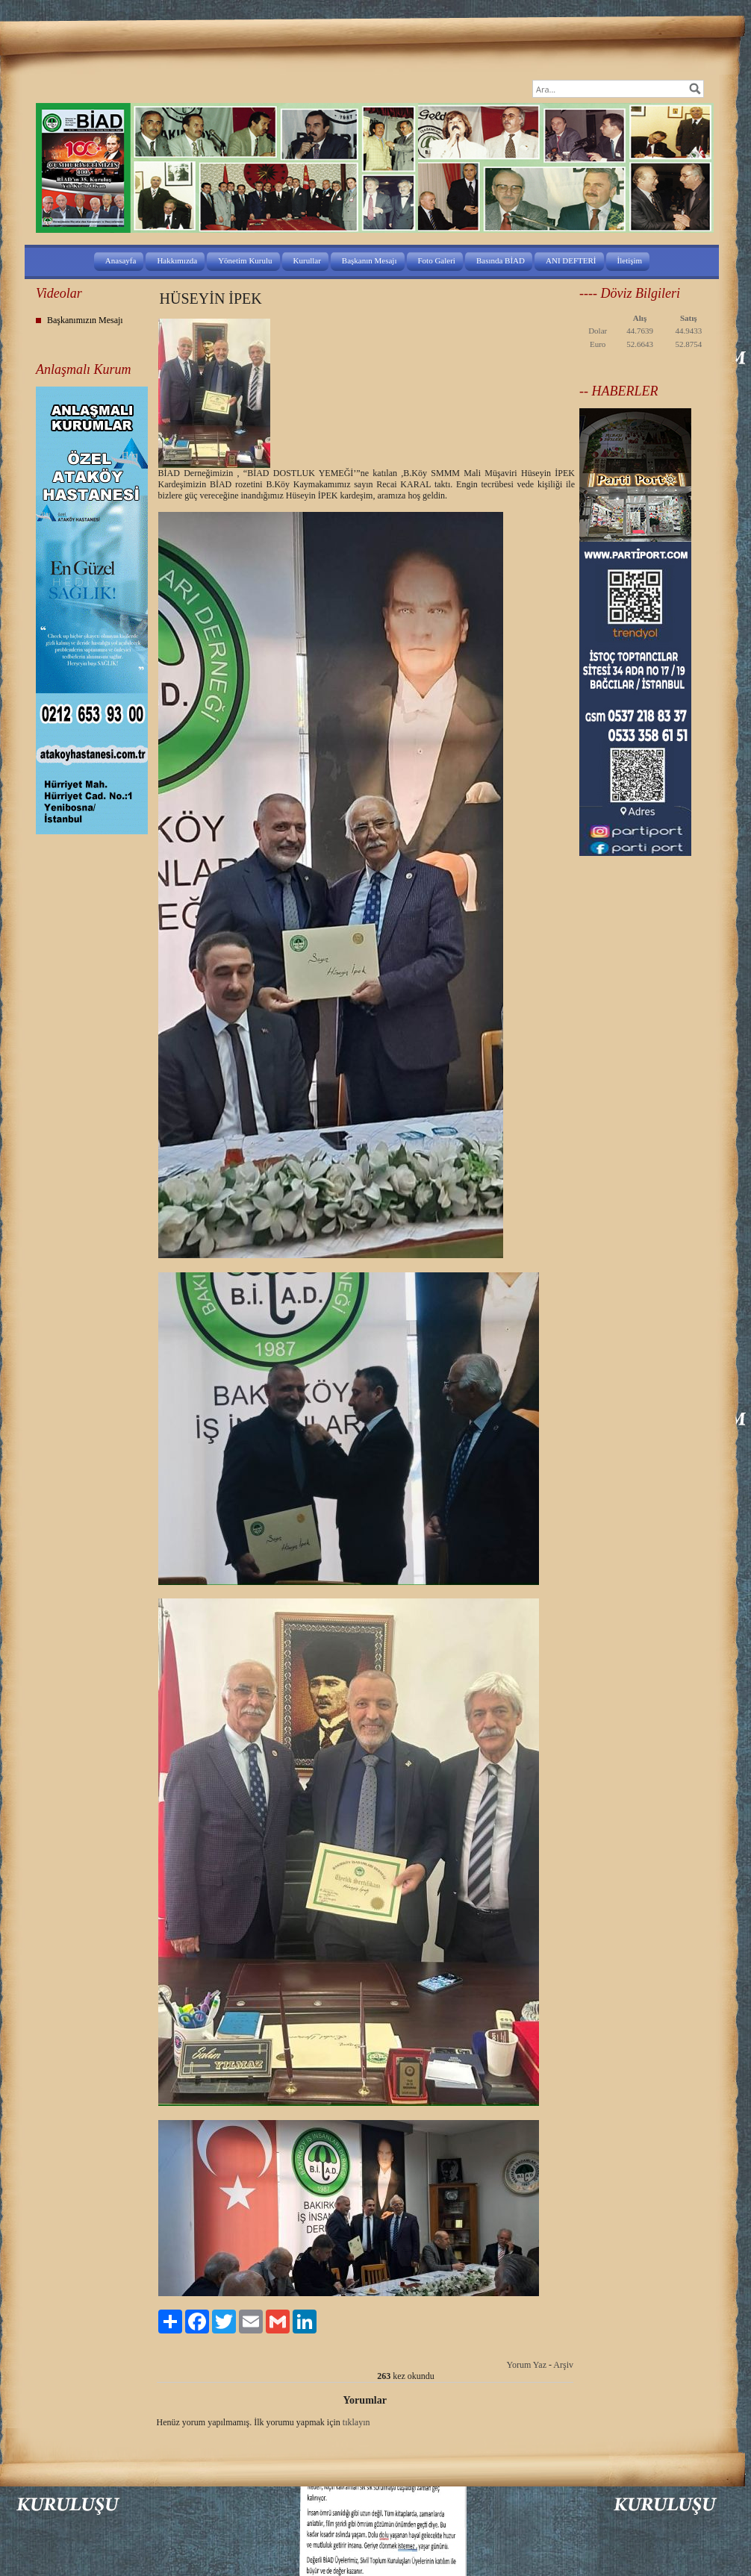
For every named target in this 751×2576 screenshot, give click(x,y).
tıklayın (356, 2422)
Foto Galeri (436, 260)
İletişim (630, 260)
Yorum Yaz (526, 2365)
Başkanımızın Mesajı (85, 320)
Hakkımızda (177, 260)
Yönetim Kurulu (245, 260)
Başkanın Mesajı (369, 260)
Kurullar (307, 260)
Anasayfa (121, 260)
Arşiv (563, 2365)
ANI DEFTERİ (571, 260)
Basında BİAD (500, 260)
